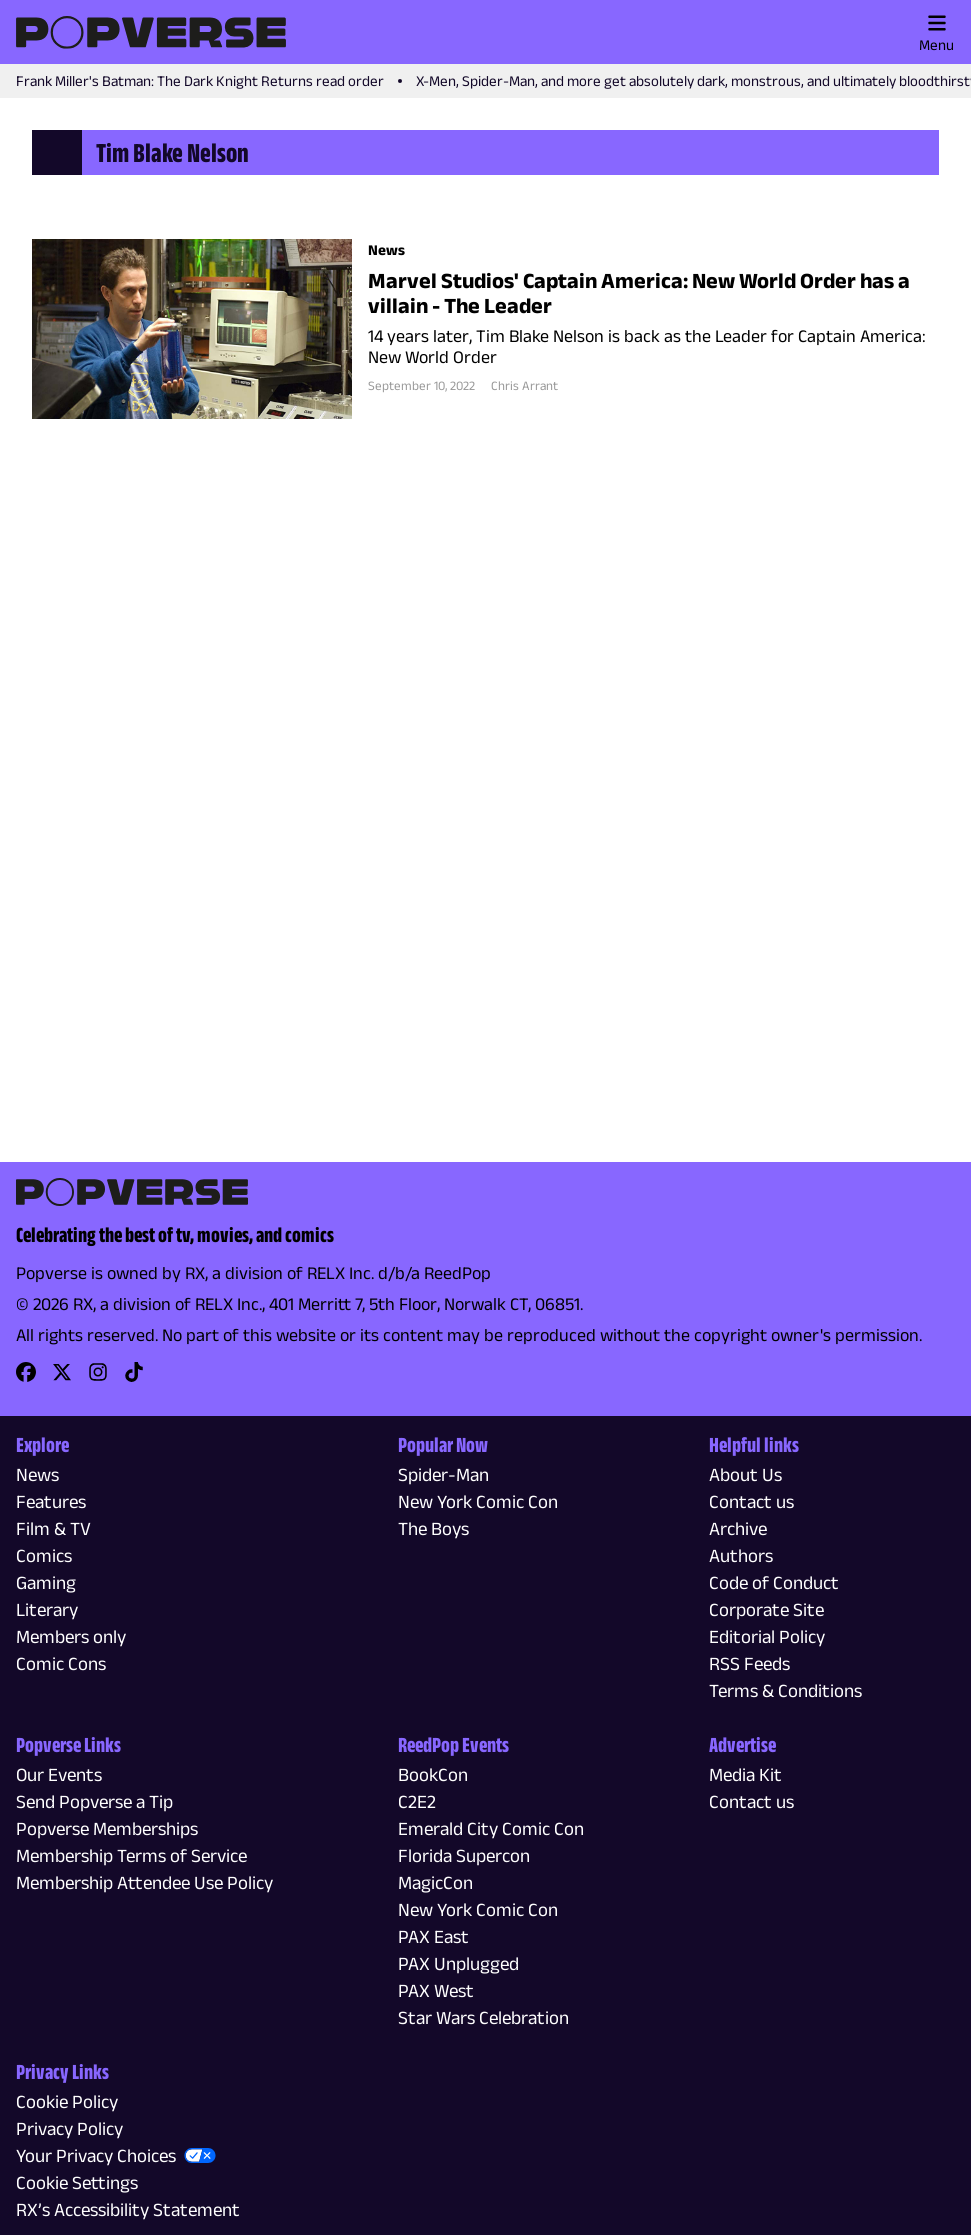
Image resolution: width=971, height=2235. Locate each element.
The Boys (433, 1528)
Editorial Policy (767, 1636)
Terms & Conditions (785, 1690)
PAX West (436, 1990)
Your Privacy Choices (96, 2155)
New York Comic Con (478, 1501)
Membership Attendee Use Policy (144, 1882)
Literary (47, 1609)
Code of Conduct (774, 1582)
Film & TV (53, 1528)
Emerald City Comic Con (491, 1828)
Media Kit (745, 1774)
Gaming (46, 1582)
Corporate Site (766, 1609)
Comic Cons (61, 1663)
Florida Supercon (464, 1855)
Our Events (59, 1774)
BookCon (433, 1774)
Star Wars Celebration (483, 2017)
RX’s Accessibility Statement (128, 2209)
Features (51, 1501)
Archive (738, 1528)
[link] (26, 1378)
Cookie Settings (77, 2182)
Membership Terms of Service (131, 1855)
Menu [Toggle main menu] (936, 33)
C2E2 (417, 1801)
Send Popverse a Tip (94, 1801)
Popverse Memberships (107, 1828)
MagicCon (435, 1882)
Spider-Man (443, 1474)
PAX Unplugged (458, 1963)
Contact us (751, 1501)
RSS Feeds (749, 1663)
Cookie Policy (67, 2101)
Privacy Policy (69, 2128)
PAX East (433, 1936)
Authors (741, 1555)
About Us (745, 1474)
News (37, 1474)
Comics (44, 1555)
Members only (71, 1636)
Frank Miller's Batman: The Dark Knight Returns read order (200, 80)
